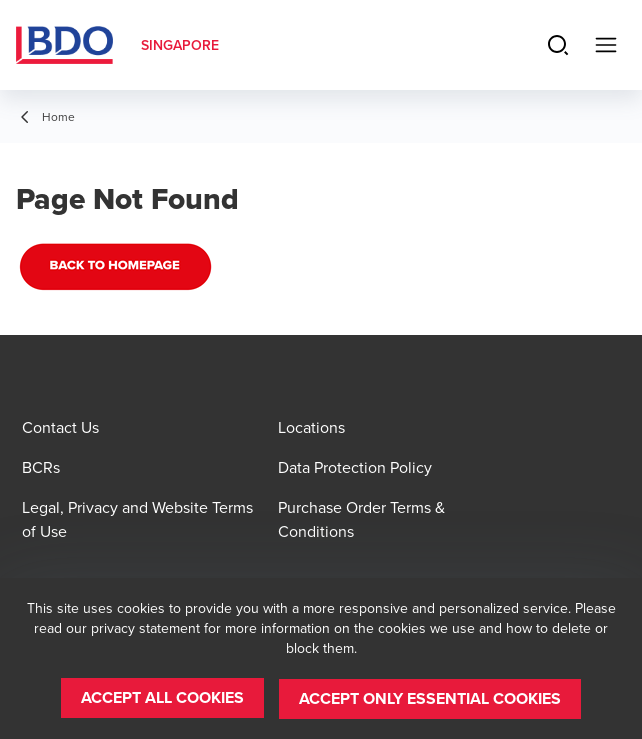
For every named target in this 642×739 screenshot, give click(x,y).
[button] (162, 699)
